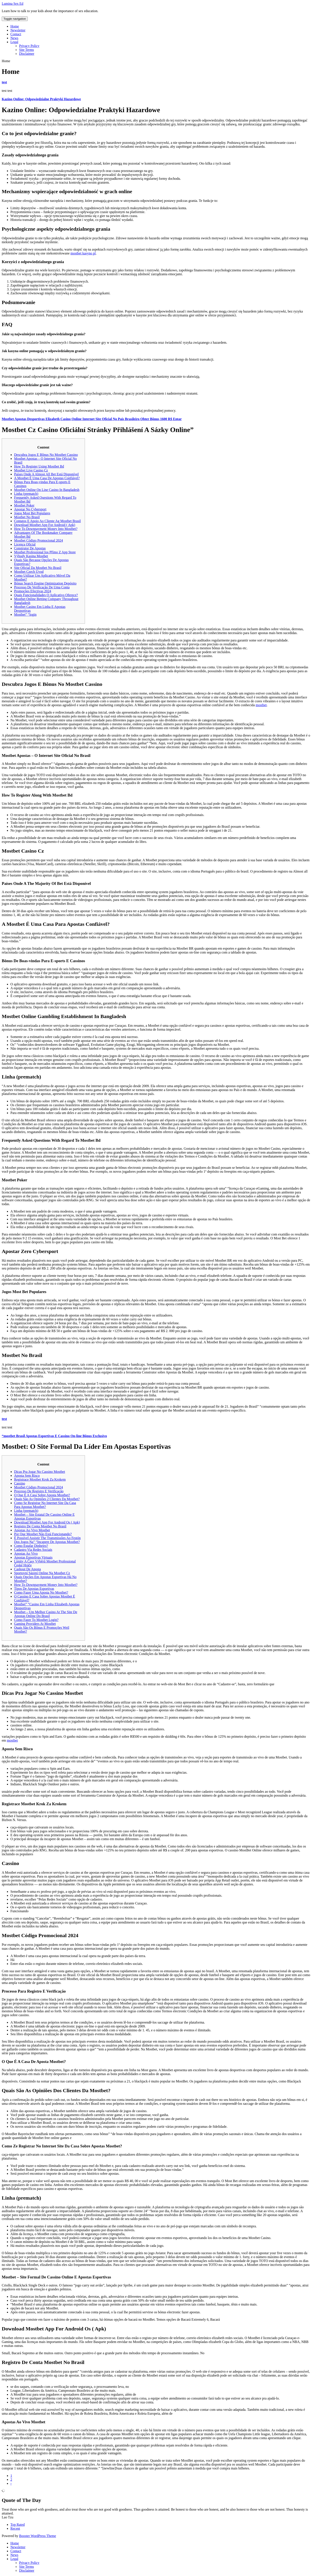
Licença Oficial (25, 544)
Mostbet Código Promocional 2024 (38, 540)
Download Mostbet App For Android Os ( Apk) (47, 1522)
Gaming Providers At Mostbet (35, 1624)
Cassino (19, 1483)
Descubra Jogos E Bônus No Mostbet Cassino (46, 455)
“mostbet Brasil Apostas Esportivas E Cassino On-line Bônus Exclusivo (54, 1436)
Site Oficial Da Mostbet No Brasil (37, 568)
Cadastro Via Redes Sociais (33, 1549)
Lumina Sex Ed (12, 3)
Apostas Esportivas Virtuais (33, 1557)
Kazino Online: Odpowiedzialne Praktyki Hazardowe (41, 99)
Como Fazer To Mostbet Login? (36, 1620)
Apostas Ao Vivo (26, 1553)
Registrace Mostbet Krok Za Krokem (40, 1479)
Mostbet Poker (24, 505)
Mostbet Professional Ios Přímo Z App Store (45, 552)
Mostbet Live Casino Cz (31, 470)
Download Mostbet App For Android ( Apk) (44, 525)
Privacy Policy (29, 46)
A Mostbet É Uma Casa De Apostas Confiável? (47, 478)
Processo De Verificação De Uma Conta (42, 587)
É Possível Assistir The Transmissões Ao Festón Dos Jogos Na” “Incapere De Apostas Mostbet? (47, 1540)
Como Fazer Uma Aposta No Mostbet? (41, 1592)
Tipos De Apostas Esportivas (34, 1588)
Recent (15, 2528)
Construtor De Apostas (30, 548)
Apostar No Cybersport (30, 509)
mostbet (261, 705)
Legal (14, 42)
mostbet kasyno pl (83, 253)
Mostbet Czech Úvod (29, 571)
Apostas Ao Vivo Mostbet (32, 1530)
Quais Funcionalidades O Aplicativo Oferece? (46, 595)
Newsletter (17, 30)
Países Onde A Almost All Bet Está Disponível (46, 474)
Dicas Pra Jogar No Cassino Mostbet (39, 1471)
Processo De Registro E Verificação (38, 1491)
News (14, 38)
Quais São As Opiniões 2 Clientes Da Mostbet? (47, 1499)
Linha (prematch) (26, 493)
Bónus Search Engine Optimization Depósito (45, 583)
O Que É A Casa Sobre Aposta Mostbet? (42, 1495)
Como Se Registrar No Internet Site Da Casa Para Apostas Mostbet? (45, 1505)
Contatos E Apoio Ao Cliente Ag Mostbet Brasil (47, 521)
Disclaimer (26, 53)
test (4, 82)
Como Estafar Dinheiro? (31, 1546)
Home (14, 26)
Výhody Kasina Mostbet (31, 556)
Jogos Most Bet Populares (32, 513)
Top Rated (17, 2524)
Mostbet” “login (25, 614)
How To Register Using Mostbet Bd (39, 466)
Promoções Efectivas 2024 (32, 591)
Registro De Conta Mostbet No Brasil (40, 1526)
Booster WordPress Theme (37, 2536)
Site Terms (26, 50)
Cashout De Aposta (27, 1569)
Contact (15, 34)
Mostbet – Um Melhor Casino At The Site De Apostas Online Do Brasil (45, 1614)
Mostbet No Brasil (27, 517)
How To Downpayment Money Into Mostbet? (45, 529)
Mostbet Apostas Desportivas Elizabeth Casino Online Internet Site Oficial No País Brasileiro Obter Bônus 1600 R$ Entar (92, 419)
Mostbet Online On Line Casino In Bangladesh (46, 490)
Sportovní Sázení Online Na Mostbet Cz (42, 1573)
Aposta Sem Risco (27, 1475)
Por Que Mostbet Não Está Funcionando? (43, 1534)
